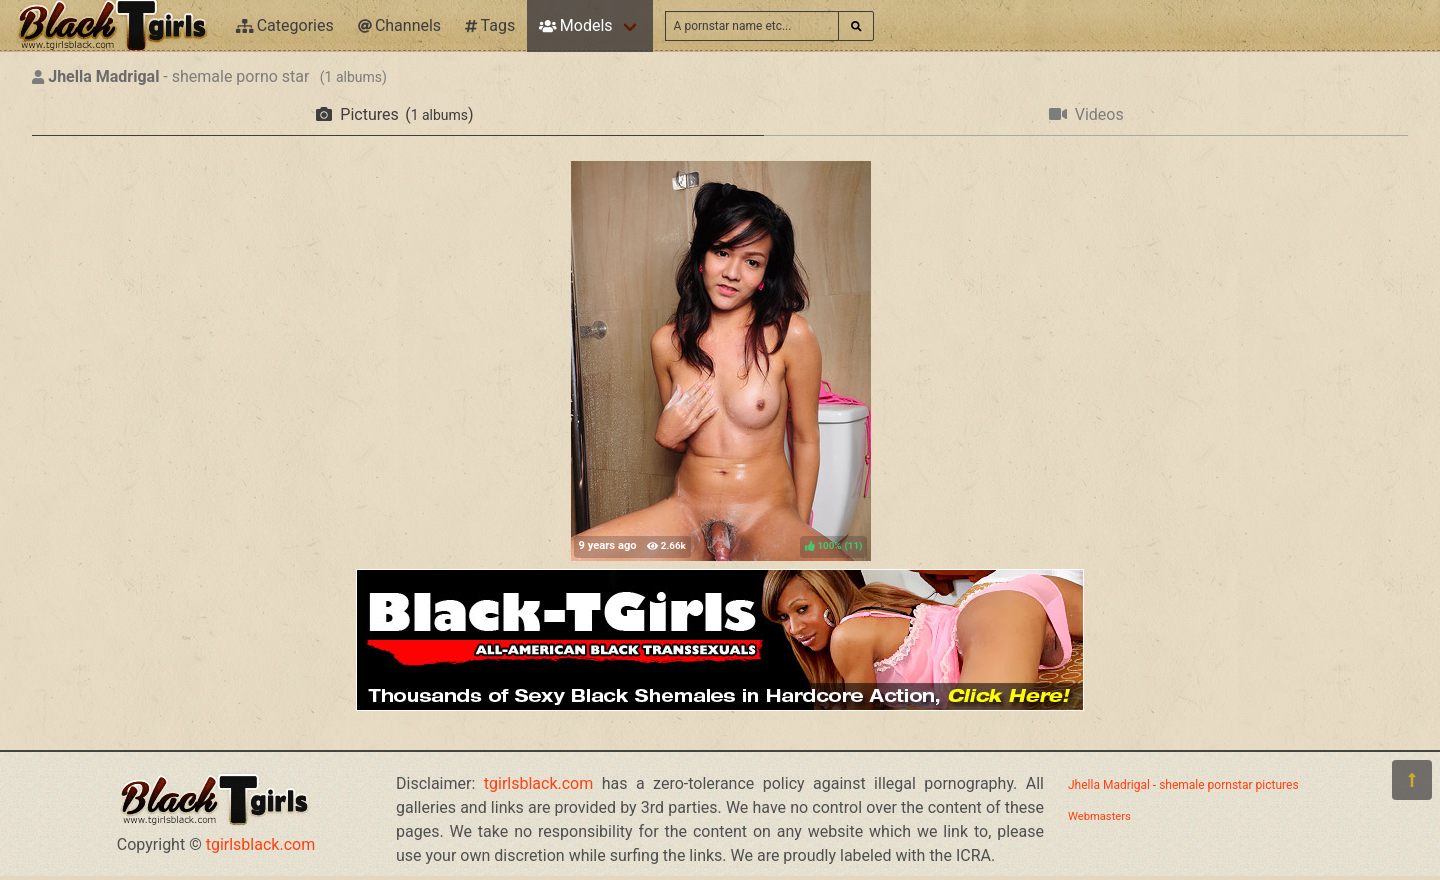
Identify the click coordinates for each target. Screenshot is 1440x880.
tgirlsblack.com (261, 844)
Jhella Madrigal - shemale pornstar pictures (1183, 785)
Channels (399, 25)
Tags (490, 25)
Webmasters (1099, 816)
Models (575, 25)
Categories (285, 25)
